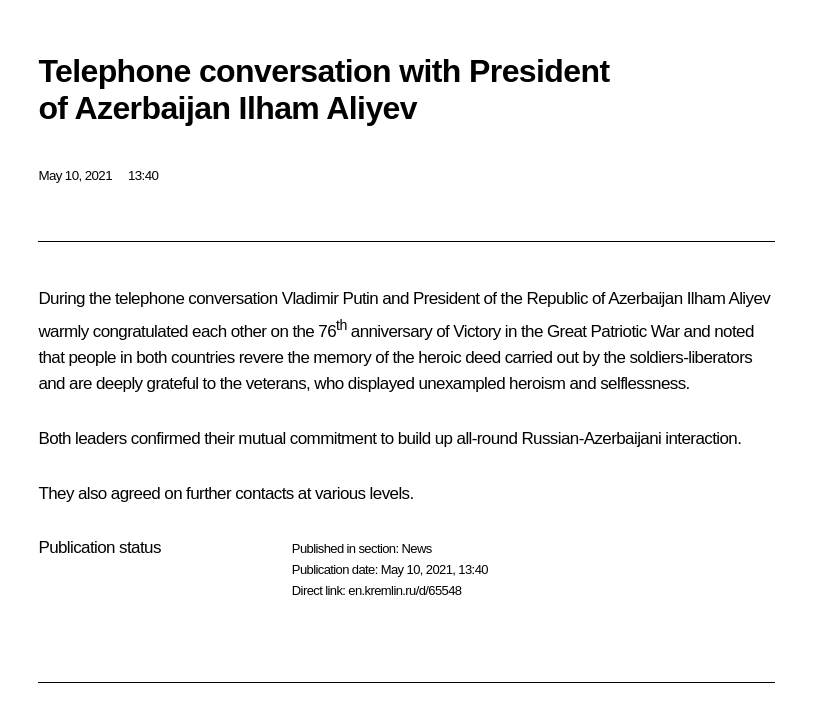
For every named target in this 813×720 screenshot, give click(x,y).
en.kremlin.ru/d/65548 (404, 590)
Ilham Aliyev (729, 298)
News (416, 548)
